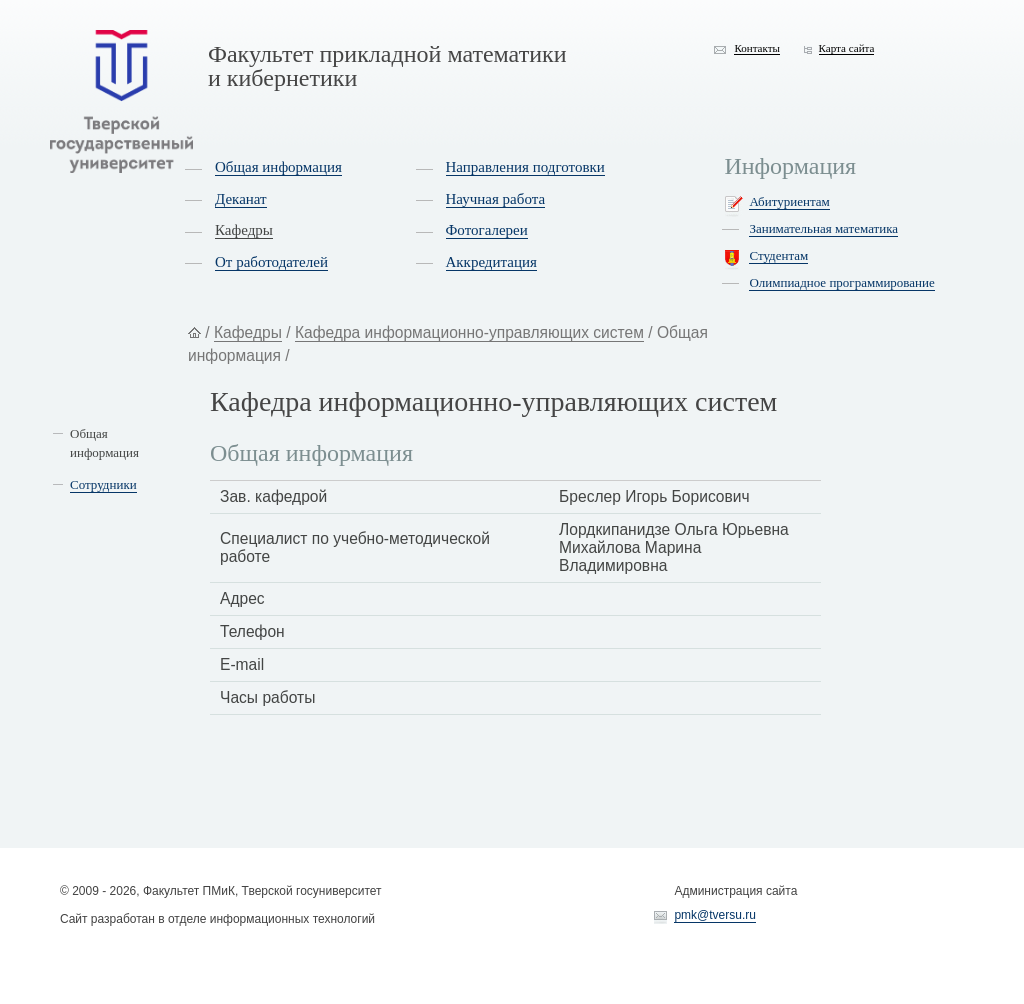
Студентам (778, 255)
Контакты (757, 48)
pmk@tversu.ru (715, 915)
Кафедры (244, 230)
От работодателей (271, 262)
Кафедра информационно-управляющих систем (469, 332)
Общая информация (278, 167)
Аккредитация (491, 262)
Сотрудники (103, 484)
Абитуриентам (789, 201)
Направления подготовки (525, 167)
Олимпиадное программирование (841, 282)
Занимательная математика (823, 228)
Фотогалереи (487, 230)
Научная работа (496, 199)
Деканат (241, 199)
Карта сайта (847, 48)
